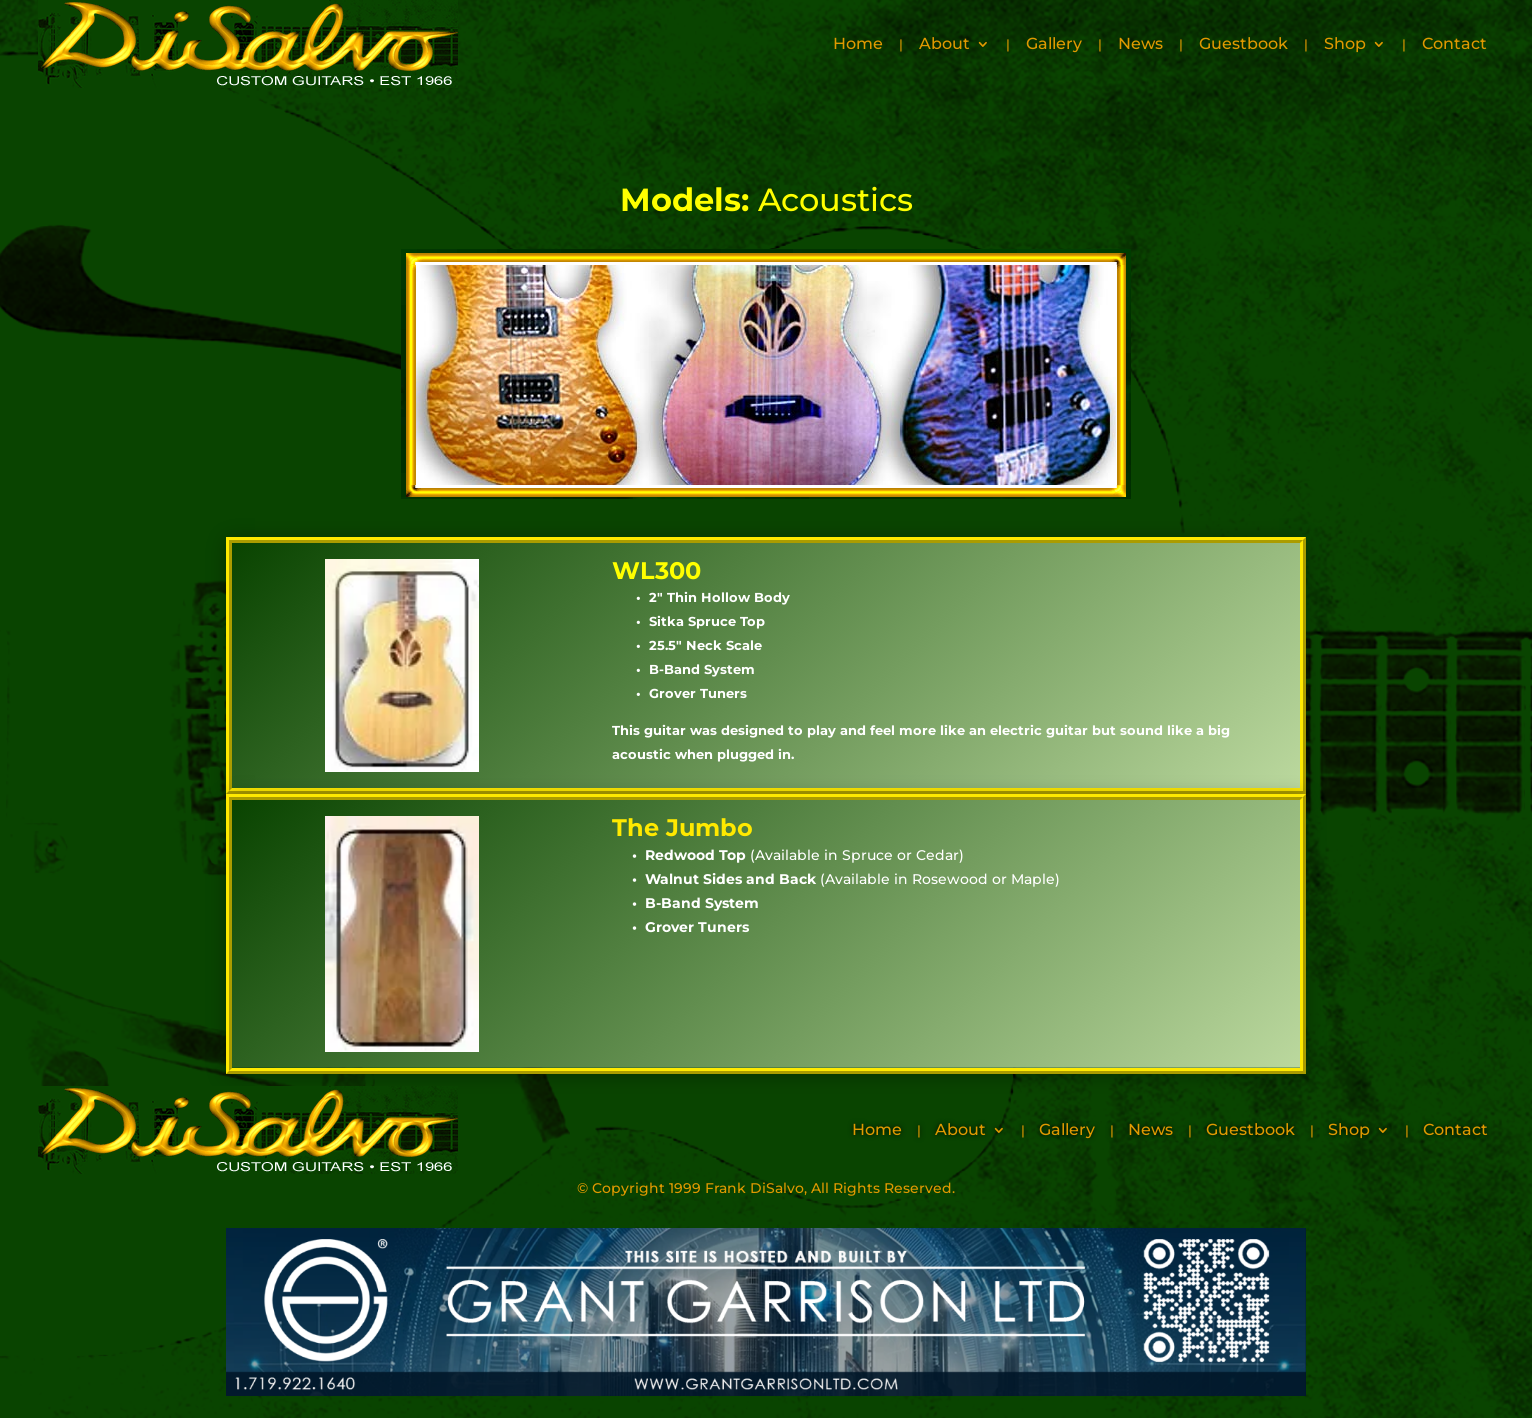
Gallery (1054, 43)
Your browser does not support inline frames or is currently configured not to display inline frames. (766, 374)
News (1140, 43)
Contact (1454, 43)
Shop (1345, 43)
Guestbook (1243, 43)
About (944, 43)
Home (858, 43)
